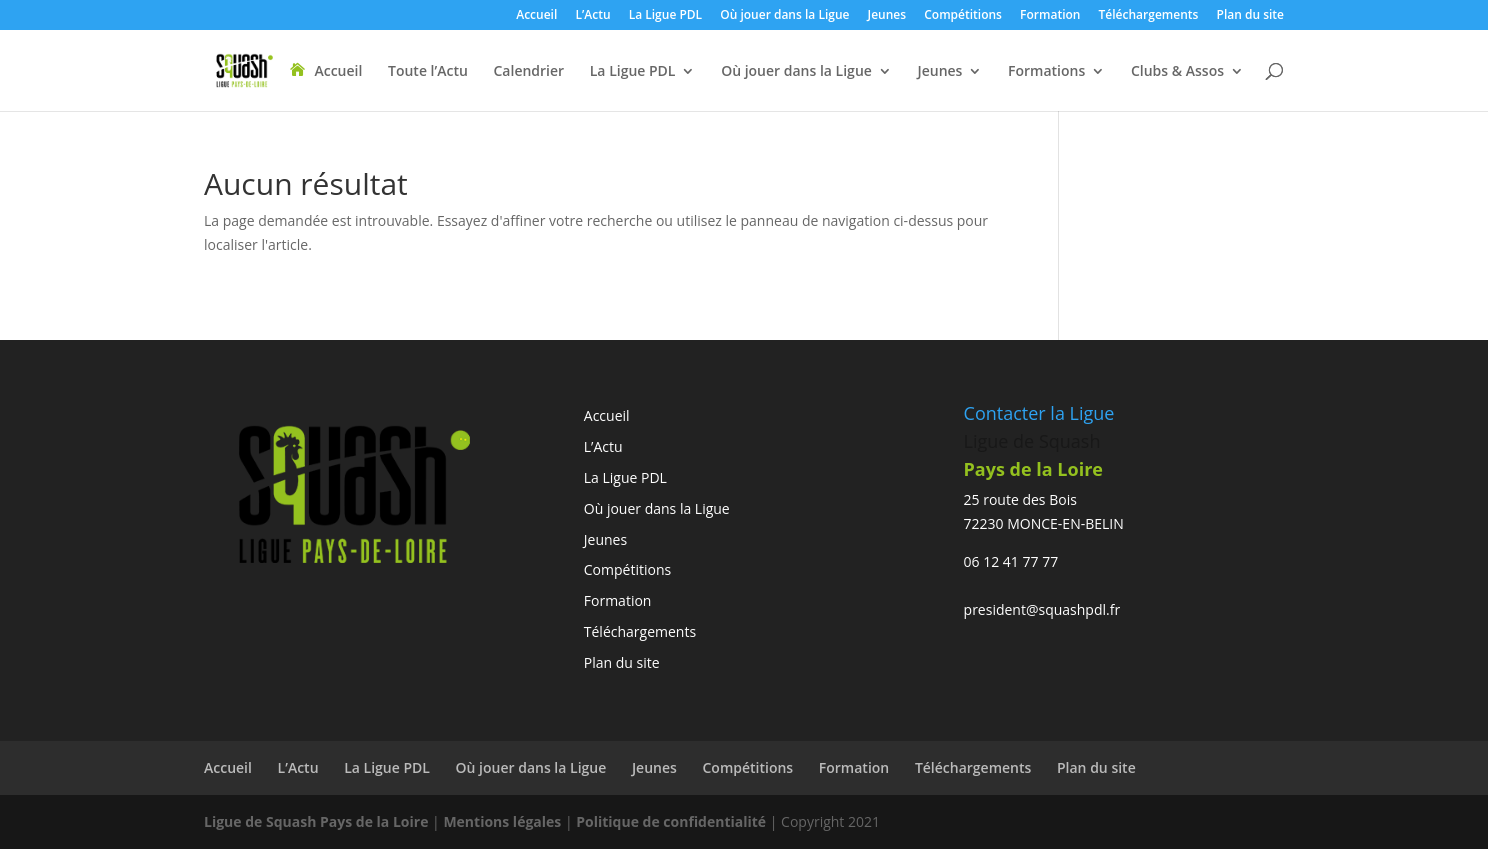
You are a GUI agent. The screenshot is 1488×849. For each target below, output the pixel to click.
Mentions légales (502, 821)
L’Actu (592, 16)
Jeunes (887, 16)
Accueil (536, 16)
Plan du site (1250, 16)
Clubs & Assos (1177, 72)
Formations (1046, 72)
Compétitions (963, 16)
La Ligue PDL (665, 16)
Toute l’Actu (428, 72)
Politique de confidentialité (673, 821)
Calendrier (528, 72)
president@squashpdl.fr (1042, 609)
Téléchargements (1149, 16)
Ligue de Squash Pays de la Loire (318, 821)
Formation (1050, 16)
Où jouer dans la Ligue (784, 16)
